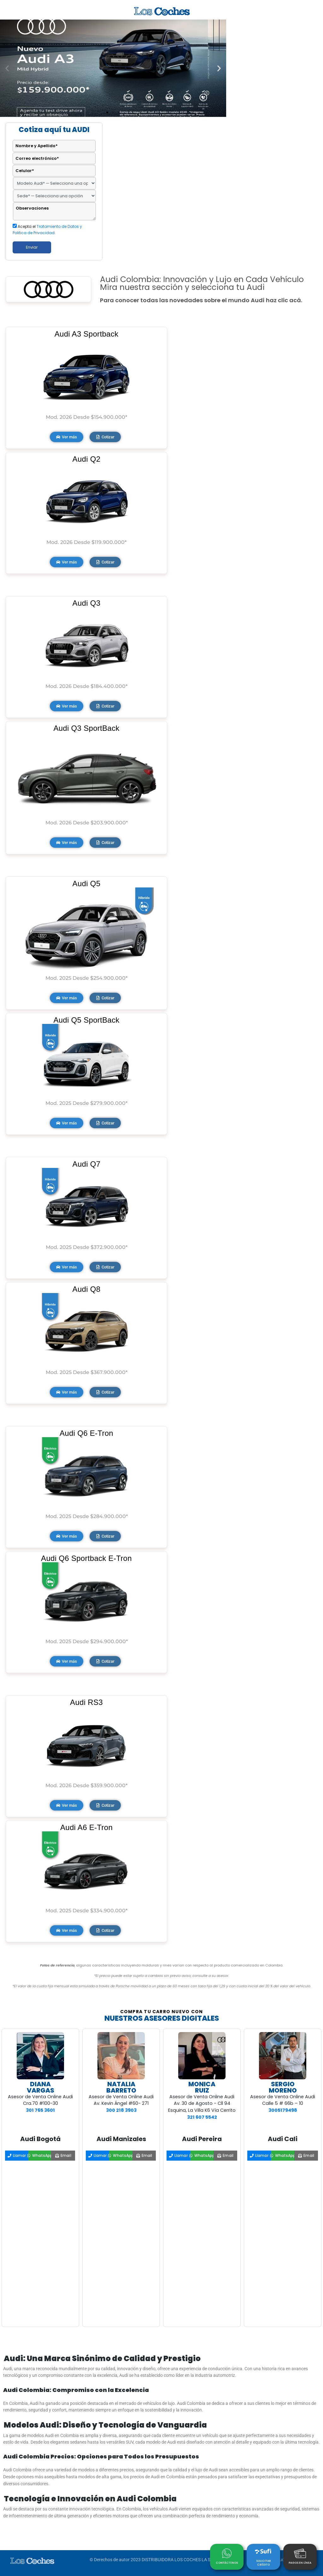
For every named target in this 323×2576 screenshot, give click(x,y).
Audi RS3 (86, 1702)
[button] (7, 68)
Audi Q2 (87, 459)
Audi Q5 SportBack (86, 1020)
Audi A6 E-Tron (86, 1827)
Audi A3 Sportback (87, 334)
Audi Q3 (87, 603)
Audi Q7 (87, 1164)
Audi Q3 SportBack (86, 728)
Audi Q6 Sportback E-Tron (86, 1558)
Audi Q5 (87, 883)
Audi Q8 (87, 1289)
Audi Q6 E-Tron (86, 1433)
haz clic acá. (284, 300)
